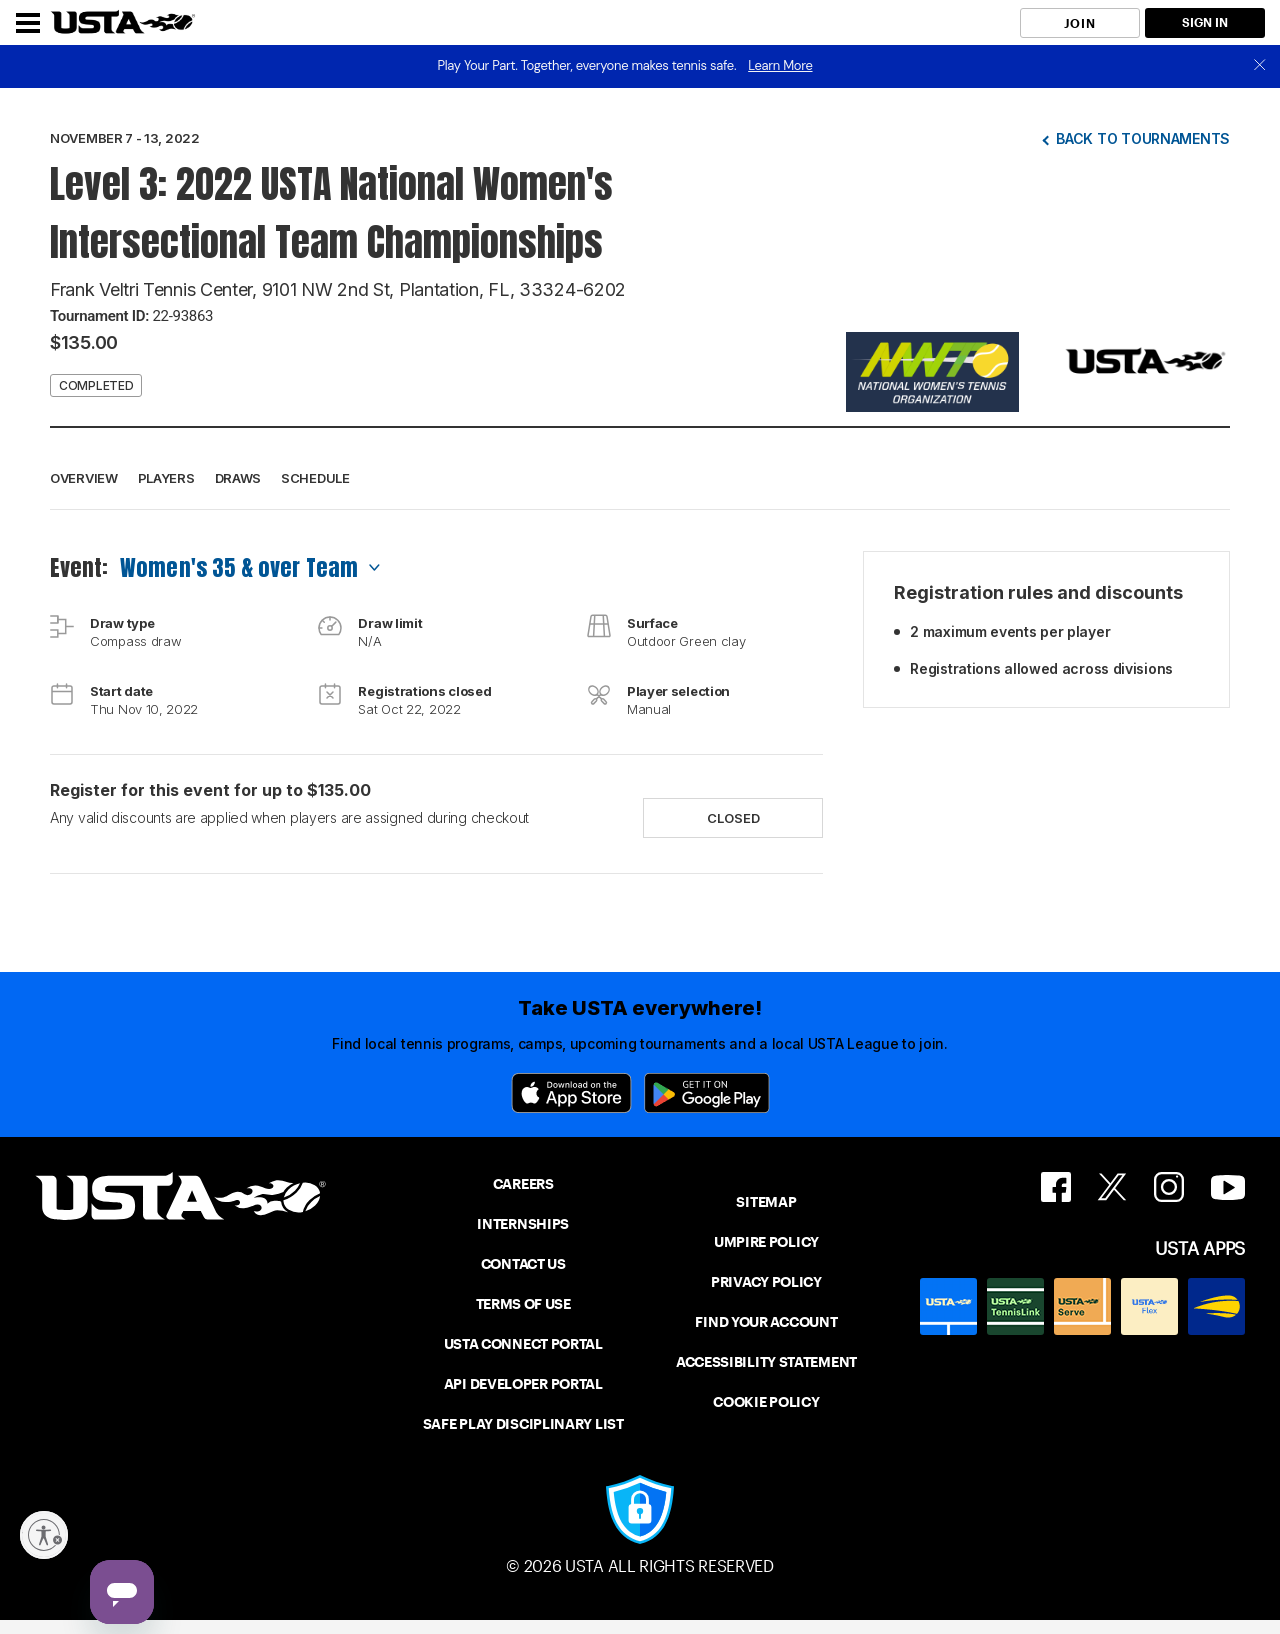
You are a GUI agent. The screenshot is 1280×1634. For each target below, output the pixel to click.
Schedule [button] (315, 478)
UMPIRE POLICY (766, 1242)
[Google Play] (707, 1093)
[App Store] (571, 1093)
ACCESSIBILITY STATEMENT (766, 1362)
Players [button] (166, 478)
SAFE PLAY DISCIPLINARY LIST (523, 1424)
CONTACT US (523, 1264)
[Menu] (28, 23)
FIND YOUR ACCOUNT (766, 1322)
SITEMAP (766, 1202)
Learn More (780, 65)
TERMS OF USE (523, 1304)
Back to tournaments (1143, 138)
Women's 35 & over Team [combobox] (239, 567)
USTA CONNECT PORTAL (523, 1344)
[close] (1260, 66)
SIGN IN (1205, 22)
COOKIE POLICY (766, 1402)
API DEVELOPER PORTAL (523, 1384)
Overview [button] (84, 478)
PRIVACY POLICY (766, 1282)
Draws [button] (238, 478)
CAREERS (523, 1184)
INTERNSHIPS (523, 1224)
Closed (733, 818)
